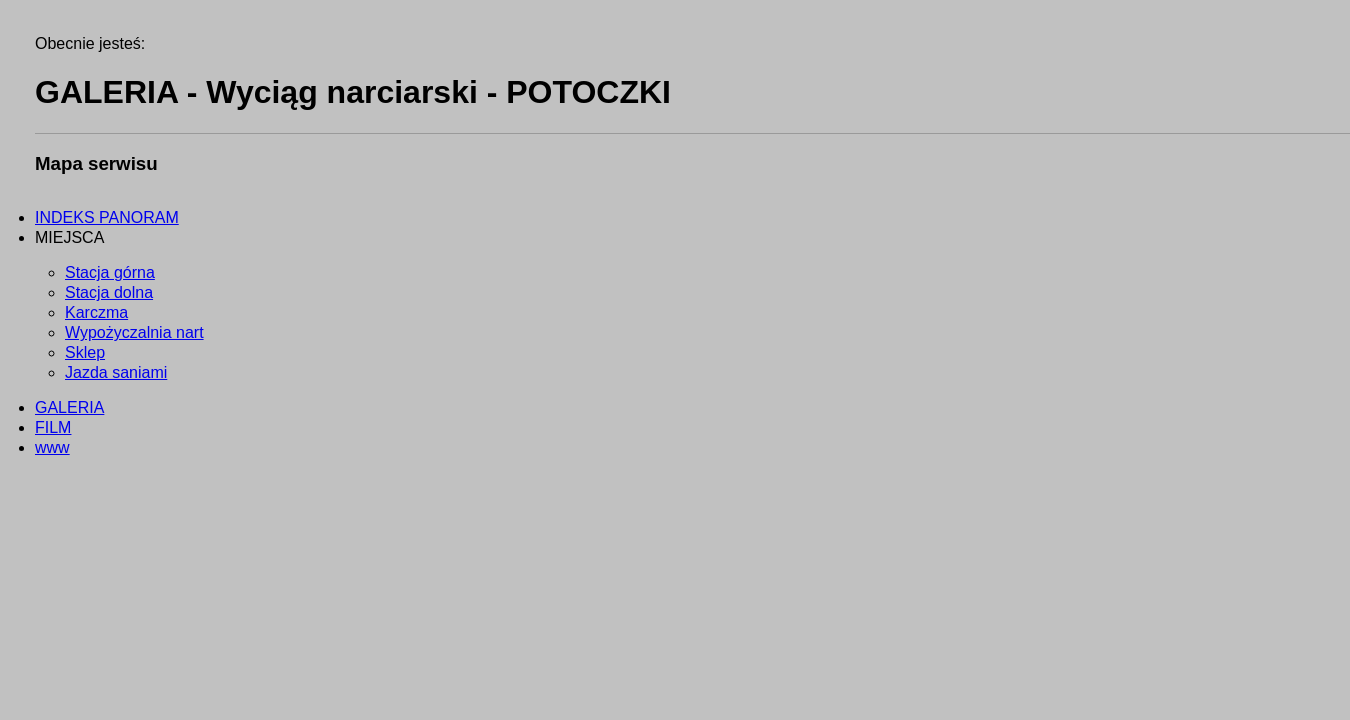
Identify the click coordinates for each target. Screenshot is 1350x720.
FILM (53, 427)
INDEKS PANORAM (107, 217)
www (52, 447)
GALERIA (69, 407)
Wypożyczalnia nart (134, 332)
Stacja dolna (109, 292)
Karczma (96, 312)
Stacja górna (110, 272)
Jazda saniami (116, 372)
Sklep (85, 352)
